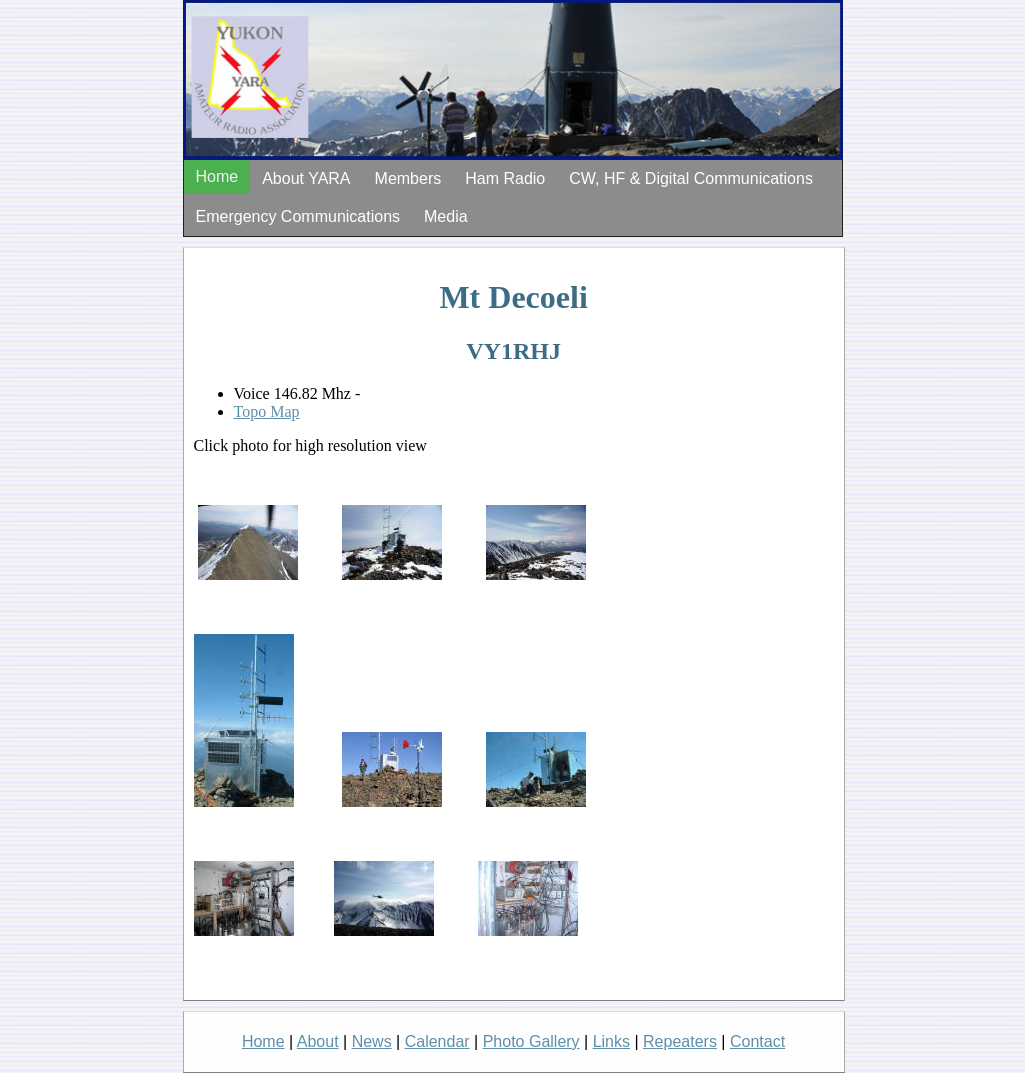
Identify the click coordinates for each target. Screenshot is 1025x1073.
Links (611, 1041)
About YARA (306, 178)
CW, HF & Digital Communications (691, 178)
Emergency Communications (298, 216)
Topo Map (267, 411)
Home (217, 176)
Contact (757, 1041)
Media (446, 216)
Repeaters (680, 1041)
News (372, 1041)
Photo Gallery (531, 1041)
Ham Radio (505, 178)
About (318, 1041)
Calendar (437, 1041)
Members (408, 178)
